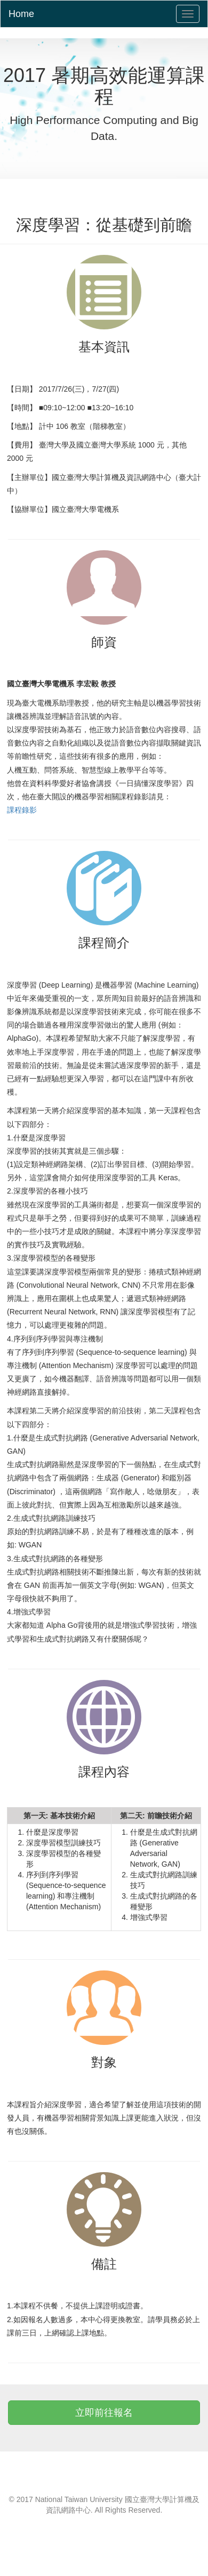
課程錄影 (22, 810)
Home (21, 14)
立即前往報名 (104, 2412)
